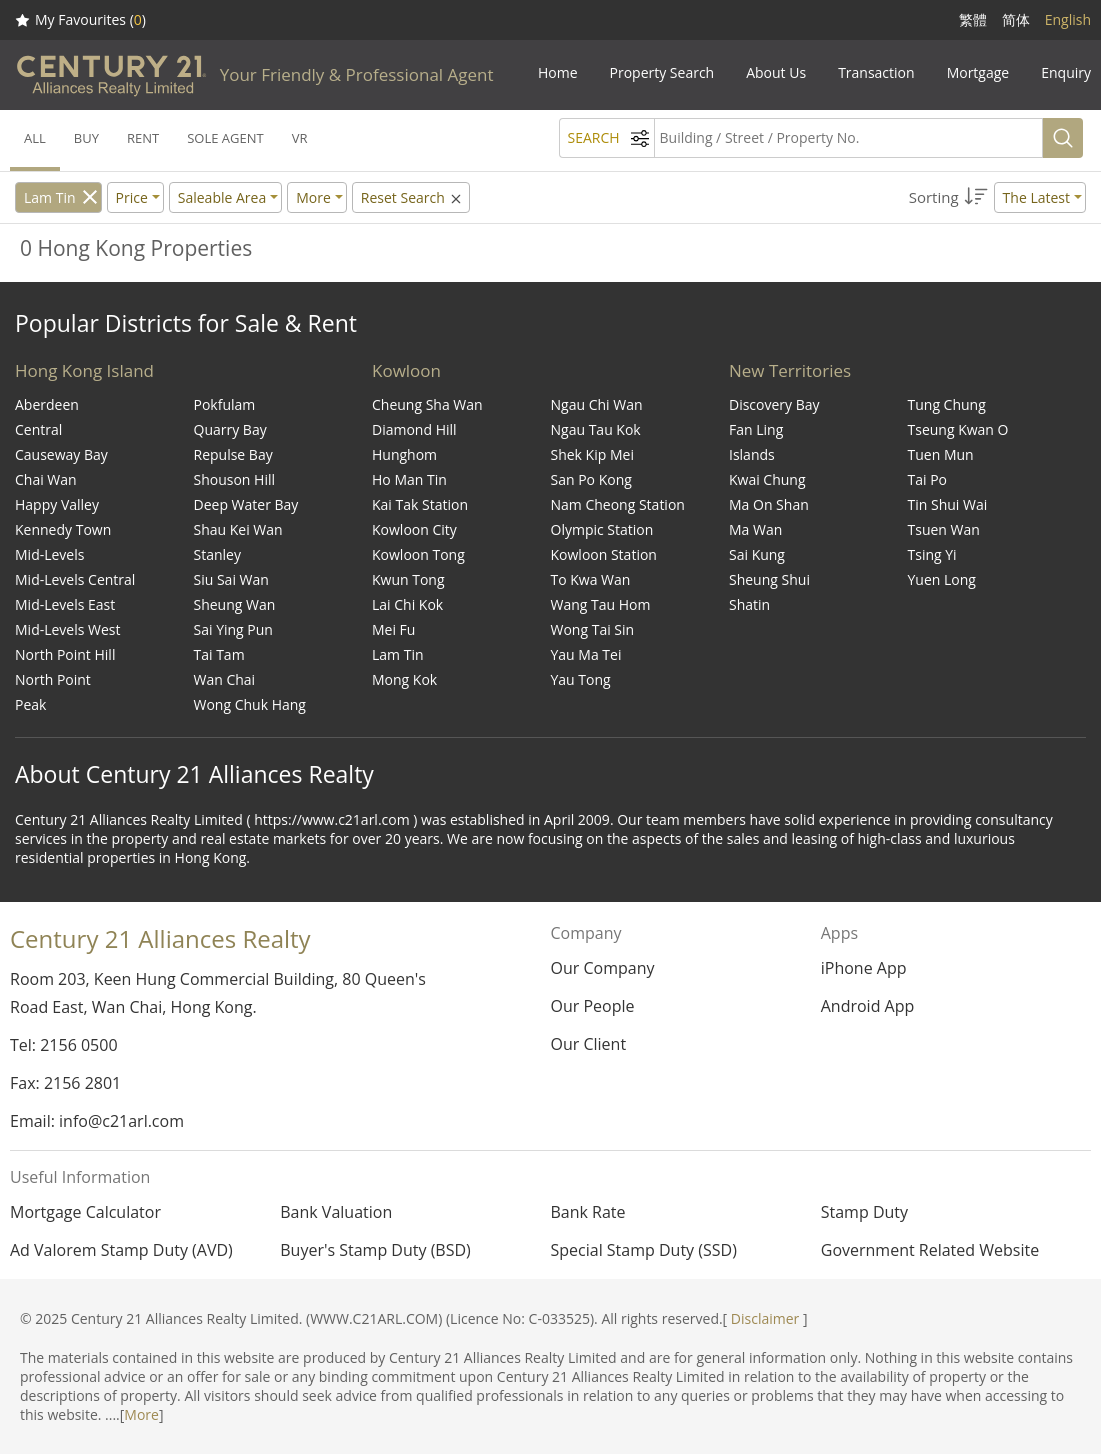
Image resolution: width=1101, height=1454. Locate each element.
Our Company (602, 968)
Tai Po (928, 479)
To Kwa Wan (591, 579)
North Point (53, 679)
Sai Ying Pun (233, 629)
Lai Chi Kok (407, 604)
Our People (592, 1006)
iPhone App (864, 968)
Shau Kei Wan (238, 529)
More (141, 1414)
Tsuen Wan (944, 529)
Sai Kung (757, 554)
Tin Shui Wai (948, 504)
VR (300, 138)
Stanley (217, 554)
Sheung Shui (769, 579)
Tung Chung (947, 404)
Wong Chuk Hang (250, 704)
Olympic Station (602, 529)
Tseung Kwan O (958, 429)
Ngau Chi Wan (597, 404)
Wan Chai (225, 679)
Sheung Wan (235, 604)
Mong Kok (404, 679)
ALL (35, 138)
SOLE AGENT (225, 138)
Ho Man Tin (409, 479)
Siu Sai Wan (231, 579)
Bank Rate (588, 1212)
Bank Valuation (336, 1212)
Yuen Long (942, 579)
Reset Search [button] (413, 197)
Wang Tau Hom (601, 604)
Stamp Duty (864, 1212)
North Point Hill (65, 654)
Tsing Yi (932, 554)
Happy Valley (57, 504)
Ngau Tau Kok (596, 429)
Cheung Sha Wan (427, 404)
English (1068, 19)
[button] (997, 197)
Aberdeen (47, 404)
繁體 (973, 19)
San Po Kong (591, 479)
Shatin (749, 604)
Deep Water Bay (246, 504)
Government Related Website (930, 1250)
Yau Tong (581, 679)
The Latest (1036, 197)
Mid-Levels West (68, 629)
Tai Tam (219, 654)
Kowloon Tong (418, 554)
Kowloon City (414, 529)
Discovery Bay (774, 404)
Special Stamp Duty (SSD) (644, 1250)
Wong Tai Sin (593, 629)
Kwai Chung (767, 479)
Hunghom (404, 454)
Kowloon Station (604, 554)
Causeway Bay (61, 454)
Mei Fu (393, 629)
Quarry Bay (230, 429)
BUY (86, 138)
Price (132, 197)
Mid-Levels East (65, 604)
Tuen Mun (941, 454)
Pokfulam (225, 404)
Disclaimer (765, 1318)
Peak (30, 704)
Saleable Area (222, 197)
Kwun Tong (408, 579)
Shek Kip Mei (592, 454)
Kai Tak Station (420, 504)
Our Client (588, 1044)
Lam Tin (50, 197)
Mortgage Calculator (85, 1212)
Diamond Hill (414, 429)
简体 (1016, 19)
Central (38, 429)
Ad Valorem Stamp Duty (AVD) (121, 1250)
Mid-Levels (49, 554)
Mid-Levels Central (75, 579)
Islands (752, 454)
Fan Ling (756, 429)
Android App (868, 1006)
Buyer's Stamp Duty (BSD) (375, 1250)
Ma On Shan (769, 504)
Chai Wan (46, 479)
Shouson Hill (235, 479)
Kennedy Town (63, 529)
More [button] (313, 197)
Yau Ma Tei (586, 654)
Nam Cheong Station (618, 504)
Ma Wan (755, 529)
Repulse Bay (233, 454)
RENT (143, 138)
